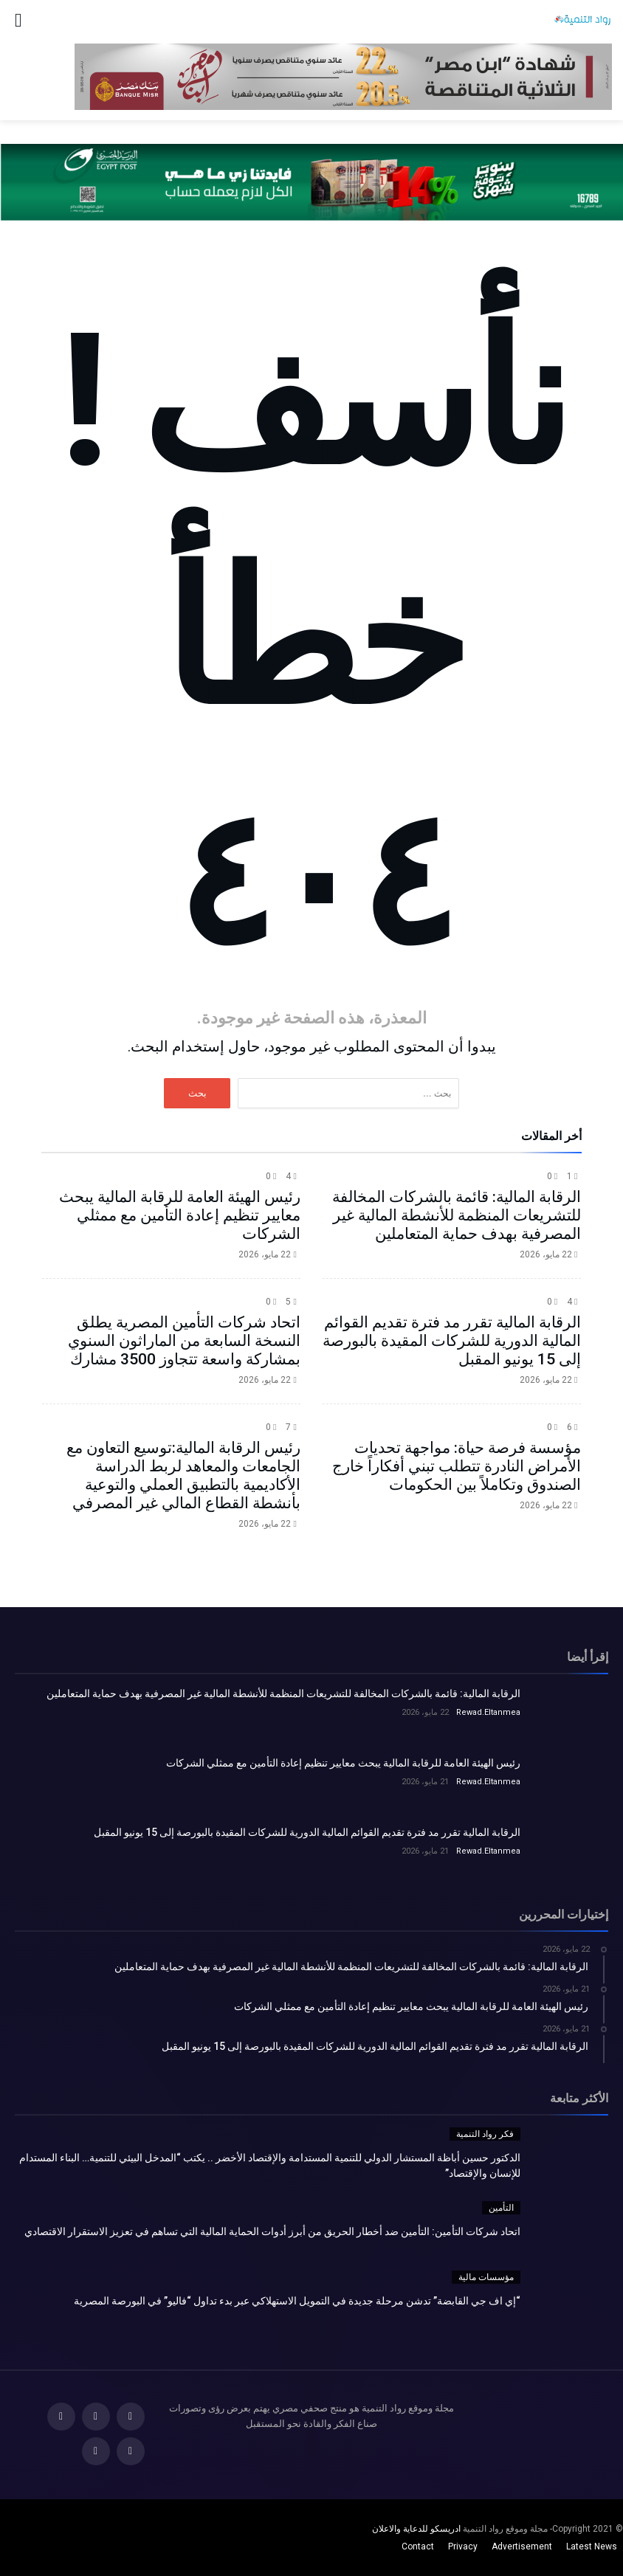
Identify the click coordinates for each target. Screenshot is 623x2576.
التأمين (501, 2208)
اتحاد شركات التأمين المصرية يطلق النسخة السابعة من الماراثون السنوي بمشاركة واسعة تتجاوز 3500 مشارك (184, 1340)
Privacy (463, 2546)
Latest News (591, 2546)
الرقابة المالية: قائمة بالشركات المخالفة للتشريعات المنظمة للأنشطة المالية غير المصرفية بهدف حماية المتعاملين (456, 1215)
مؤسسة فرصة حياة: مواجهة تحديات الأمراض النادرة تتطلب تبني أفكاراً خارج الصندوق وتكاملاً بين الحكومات (456, 1466)
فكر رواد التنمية (485, 2134)
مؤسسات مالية (486, 2277)
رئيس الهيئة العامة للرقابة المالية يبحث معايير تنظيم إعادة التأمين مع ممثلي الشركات (179, 1215)
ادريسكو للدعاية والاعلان (416, 2529)
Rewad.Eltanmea (488, 1712)
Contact (418, 2546)
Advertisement (522, 2546)
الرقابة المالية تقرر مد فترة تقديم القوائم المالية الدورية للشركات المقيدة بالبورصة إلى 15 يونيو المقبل (452, 1340)
